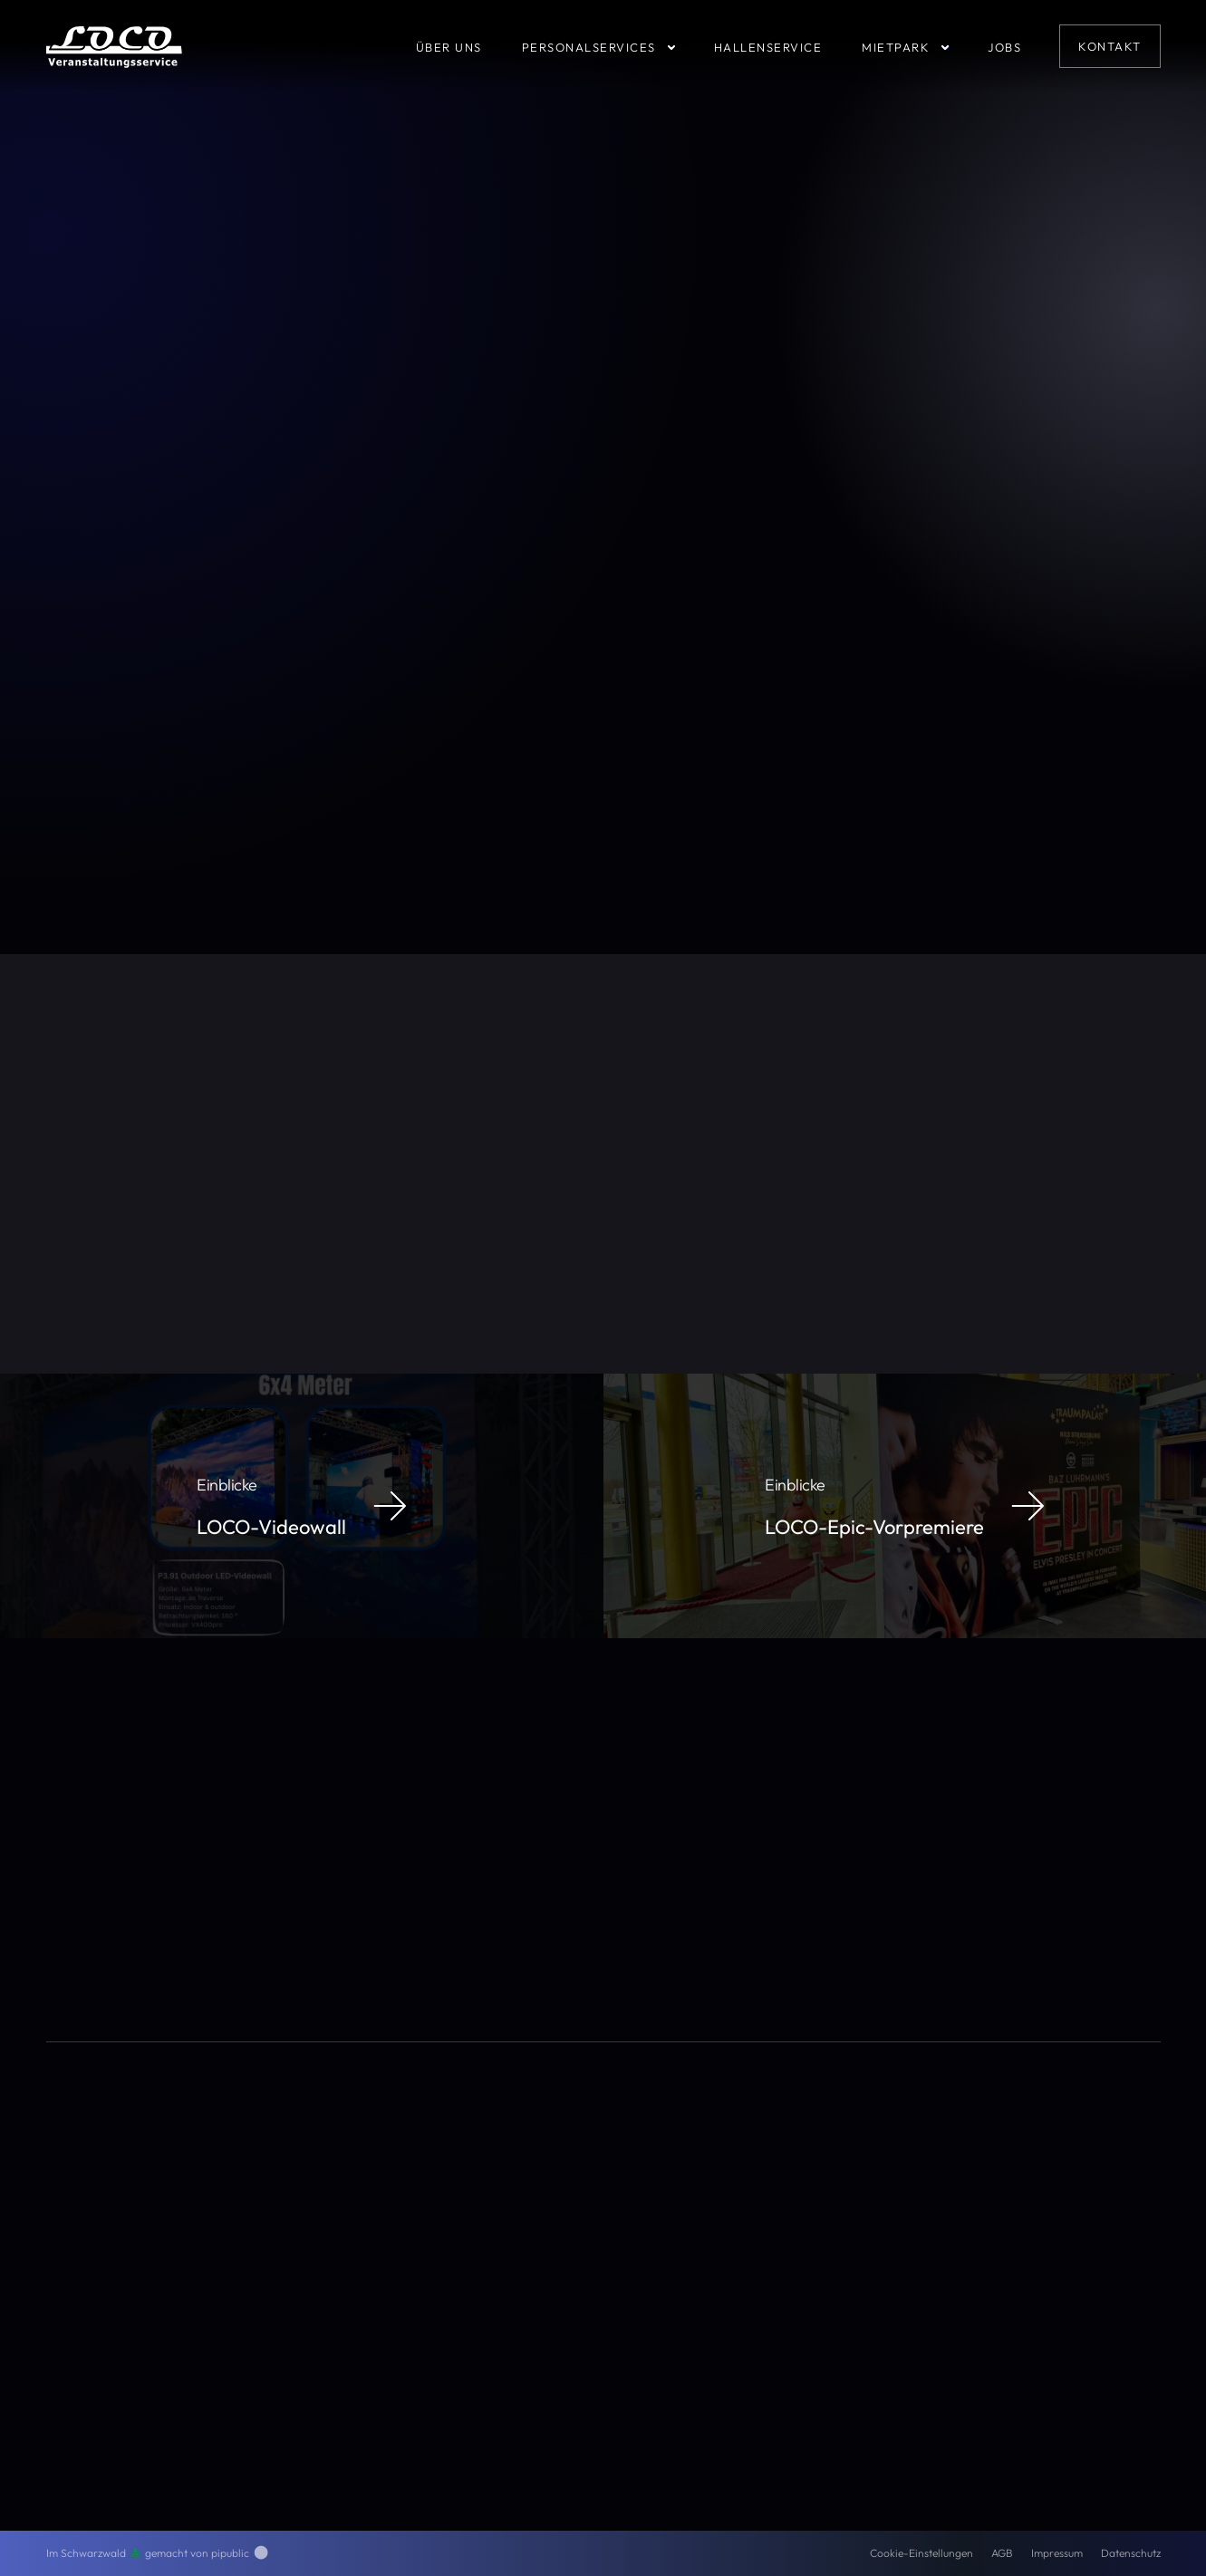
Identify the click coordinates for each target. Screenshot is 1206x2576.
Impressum (1057, 2553)
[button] (616, 46)
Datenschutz (1131, 2553)
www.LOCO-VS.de (274, 1230)
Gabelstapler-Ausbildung (766, 2293)
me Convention (603, 1163)
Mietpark (723, 2268)
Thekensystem (354, 1163)
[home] (114, 46)
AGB (1002, 2553)
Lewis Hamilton (515, 1183)
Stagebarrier (620, 1144)
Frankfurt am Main (502, 1163)
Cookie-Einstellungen (921, 2553)
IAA (426, 1163)
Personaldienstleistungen (765, 2216)
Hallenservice (734, 2241)
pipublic (239, 2553)
